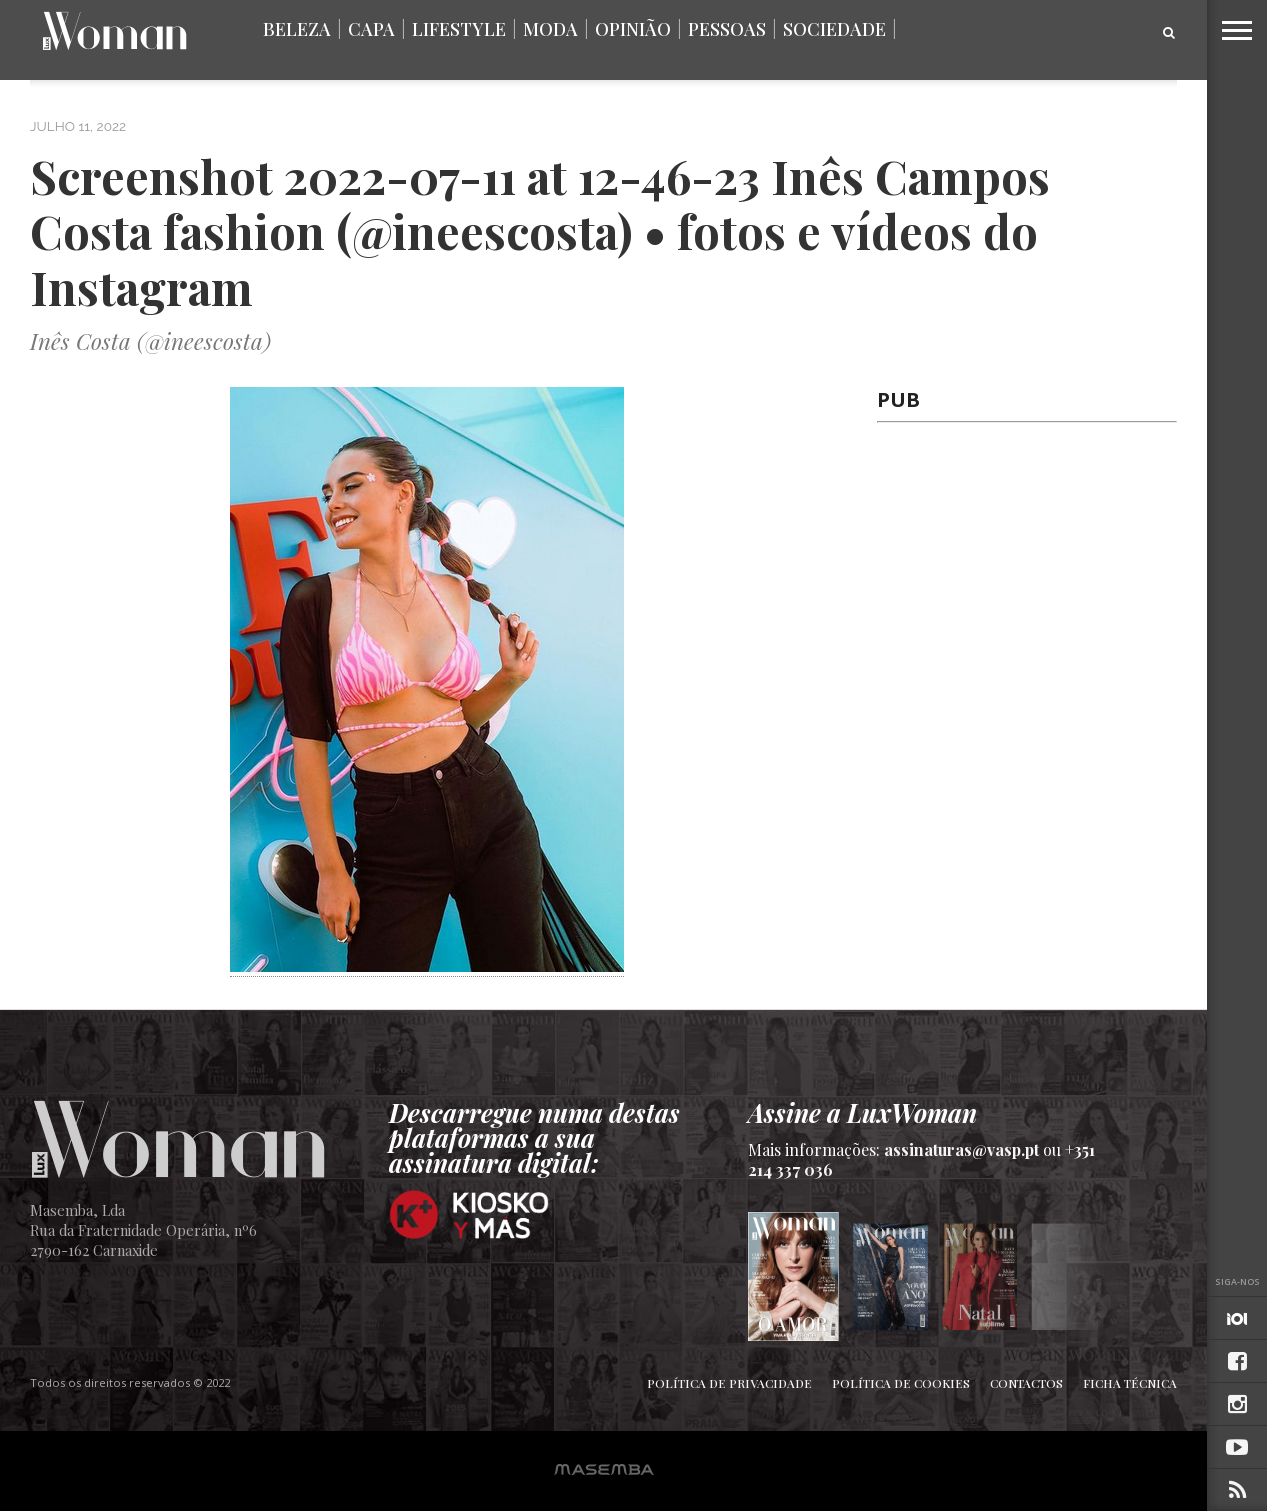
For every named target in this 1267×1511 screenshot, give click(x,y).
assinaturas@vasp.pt (961, 1149)
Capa (371, 29)
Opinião (633, 29)
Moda (550, 29)
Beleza (297, 29)
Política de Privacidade (729, 1383)
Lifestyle (459, 29)
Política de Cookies (901, 1383)
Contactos (1026, 1383)
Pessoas (727, 29)
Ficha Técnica (1130, 1383)
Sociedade (834, 29)
